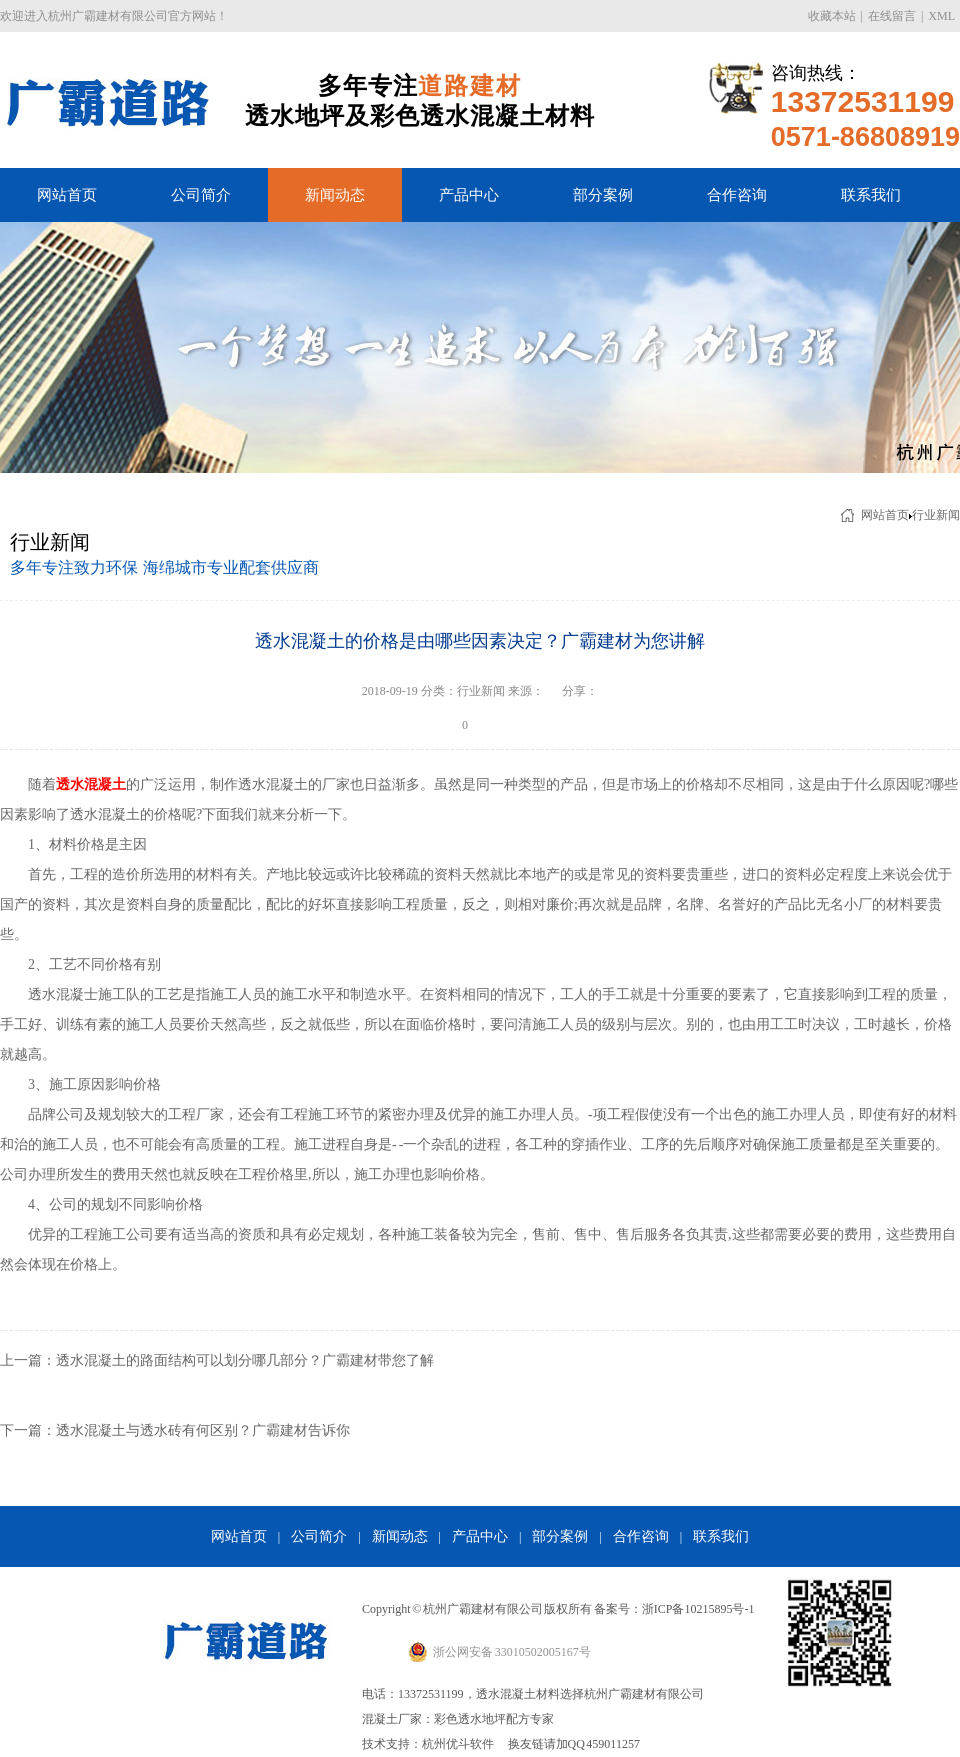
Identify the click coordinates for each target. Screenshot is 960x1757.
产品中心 (469, 195)
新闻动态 (335, 195)
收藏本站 (832, 16)
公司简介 (201, 195)
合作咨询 (737, 195)
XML (941, 16)
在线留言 (892, 16)
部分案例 (603, 195)
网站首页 (67, 195)
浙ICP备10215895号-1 (698, 1609)
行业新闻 (936, 515)
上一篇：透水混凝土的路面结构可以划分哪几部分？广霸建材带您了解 (217, 1360)
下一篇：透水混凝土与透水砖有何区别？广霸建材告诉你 (175, 1430)
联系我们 (871, 195)
